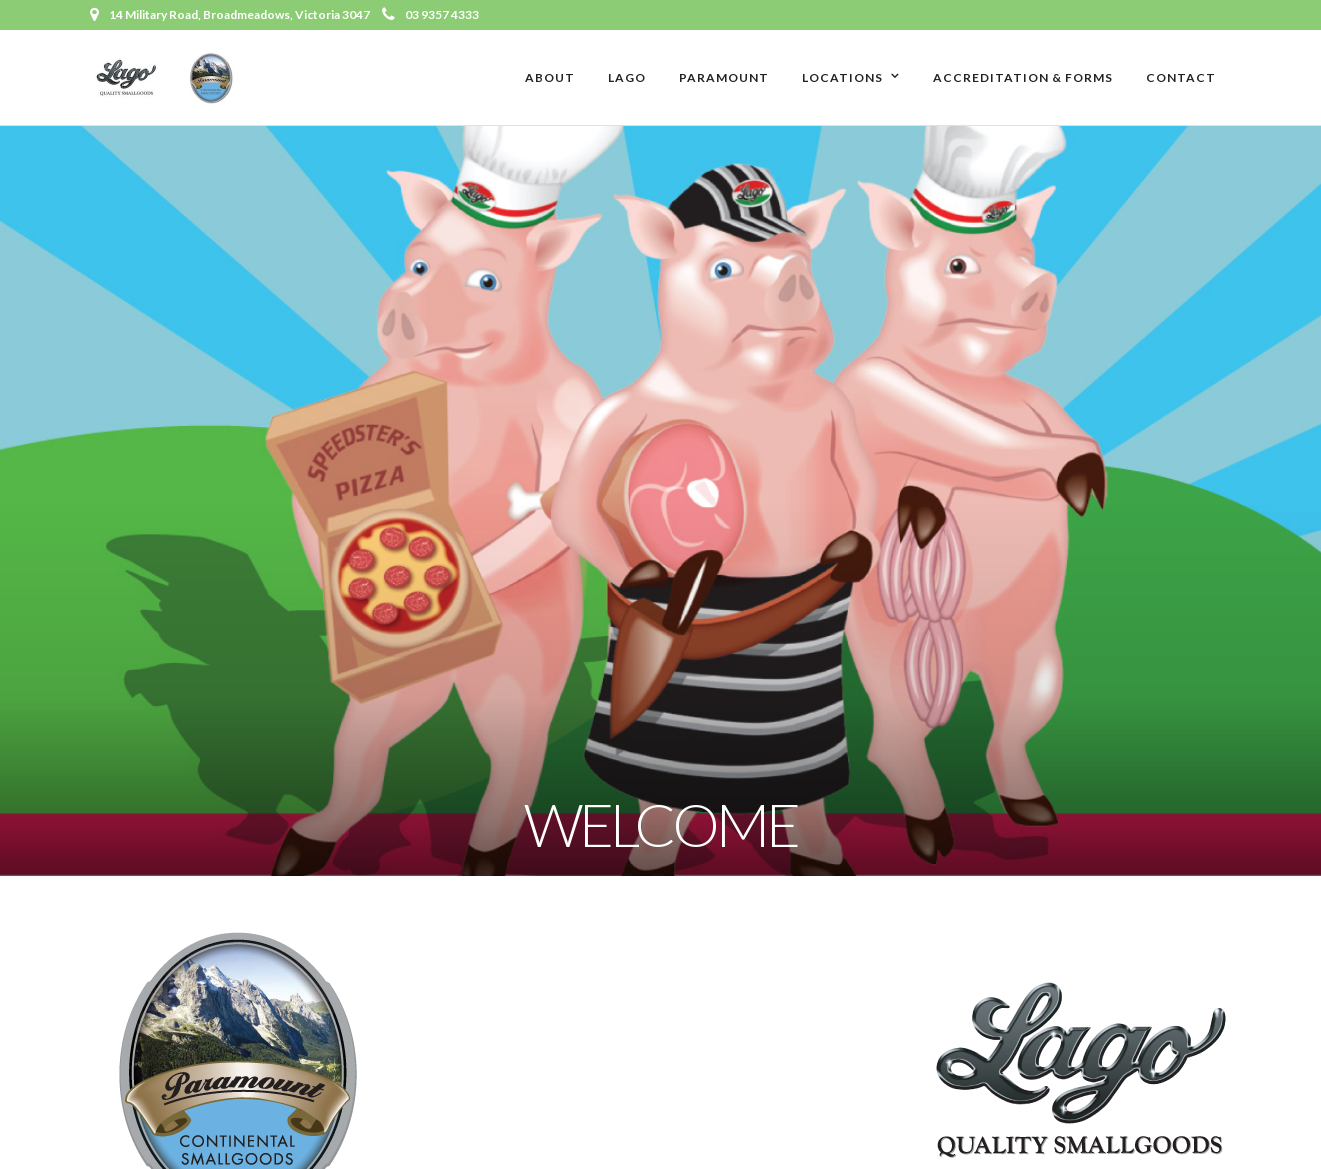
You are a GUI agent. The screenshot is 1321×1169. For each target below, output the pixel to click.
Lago (627, 77)
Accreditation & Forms (1023, 77)
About (550, 77)
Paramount (724, 77)
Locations (842, 77)
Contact (1181, 77)
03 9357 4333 (430, 14)
